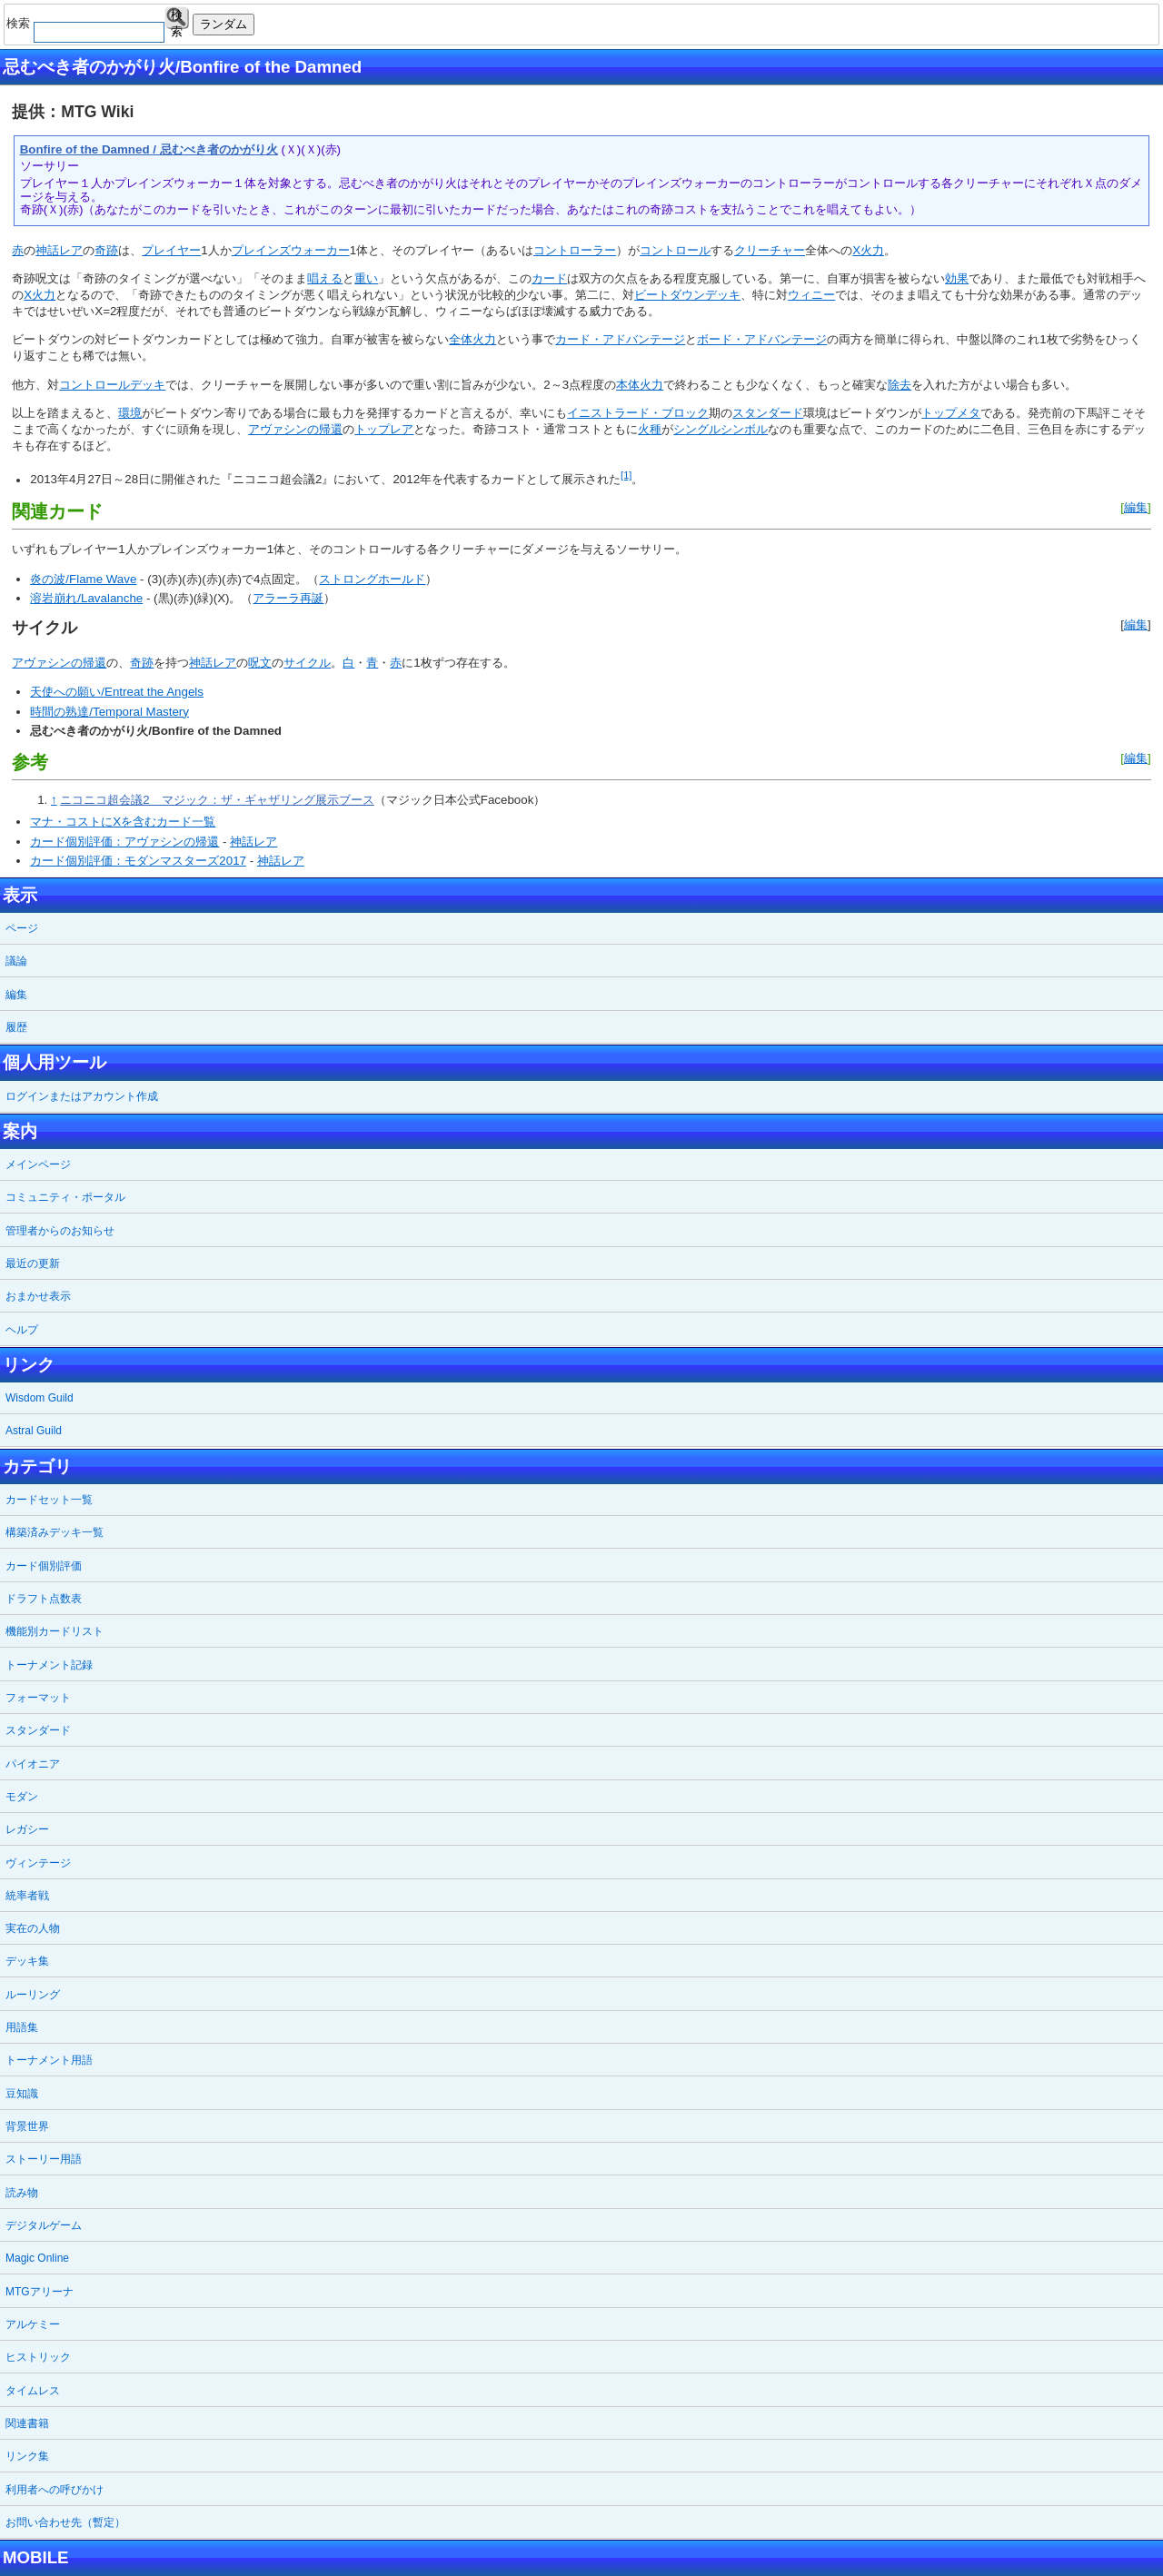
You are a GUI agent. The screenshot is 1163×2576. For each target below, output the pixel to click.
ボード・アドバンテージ (762, 339)
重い (366, 278)
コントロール (675, 250)
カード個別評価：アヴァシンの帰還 (124, 841)
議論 (16, 961)
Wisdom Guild (39, 1398)
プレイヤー (171, 250)
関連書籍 (27, 2423)
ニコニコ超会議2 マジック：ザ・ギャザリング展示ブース (216, 800)
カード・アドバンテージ (620, 339)
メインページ (38, 1164)
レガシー (27, 1829)
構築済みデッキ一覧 (54, 1532)
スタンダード (767, 413)
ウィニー (811, 295)
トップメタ (950, 413)
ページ (21, 928)
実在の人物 (32, 1928)
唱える (325, 278)
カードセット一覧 (49, 1499)
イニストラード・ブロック (638, 413)
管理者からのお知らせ (59, 1230)
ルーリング (32, 1994)
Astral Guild (33, 1430)
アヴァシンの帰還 (295, 429)
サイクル (307, 662)
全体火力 (472, 339)
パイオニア (32, 1764)
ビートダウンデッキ (687, 295)
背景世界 (27, 2126)
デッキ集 (27, 1961)
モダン (21, 1796)
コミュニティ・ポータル (65, 1197)
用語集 (21, 2027)
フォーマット (38, 1697)
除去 (899, 384)
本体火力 (639, 384)
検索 (177, 18)
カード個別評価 (43, 1566)
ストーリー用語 (43, 2159)
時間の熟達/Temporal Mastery (109, 711)
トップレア (383, 429)
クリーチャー (769, 250)
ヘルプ (21, 1329)
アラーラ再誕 (288, 598)
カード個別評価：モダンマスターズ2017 (138, 860)
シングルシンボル (720, 429)
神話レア (59, 250)
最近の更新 (32, 1263)
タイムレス (32, 2390)
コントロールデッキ (112, 384)
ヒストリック (38, 2357)
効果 (957, 278)
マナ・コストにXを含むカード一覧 (122, 821)
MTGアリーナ (39, 2291)
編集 (1136, 507)
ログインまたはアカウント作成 (81, 1096)
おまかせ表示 (38, 1296)
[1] (626, 475)
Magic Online (37, 2258)
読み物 (21, 2192)
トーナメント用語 (49, 2060)
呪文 (260, 662)
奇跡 (106, 250)
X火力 (868, 250)
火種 (649, 429)
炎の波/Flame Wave (83, 579)
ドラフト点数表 (43, 1598)
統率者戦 (27, 1895)
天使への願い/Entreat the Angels (117, 691)
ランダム (223, 24)
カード (549, 278)
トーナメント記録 (49, 1665)
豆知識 (21, 2093)
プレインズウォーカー (291, 250)
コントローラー (574, 250)
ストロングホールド (372, 579)
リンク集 (27, 2456)
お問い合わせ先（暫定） (65, 2522)
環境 (130, 413)
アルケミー (32, 2324)
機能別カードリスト (54, 1631)
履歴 (16, 1027)
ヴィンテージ (38, 1863)
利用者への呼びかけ (54, 2489)
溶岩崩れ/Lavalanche (86, 598)
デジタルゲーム (43, 2225)
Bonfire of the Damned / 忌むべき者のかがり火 (149, 149)
